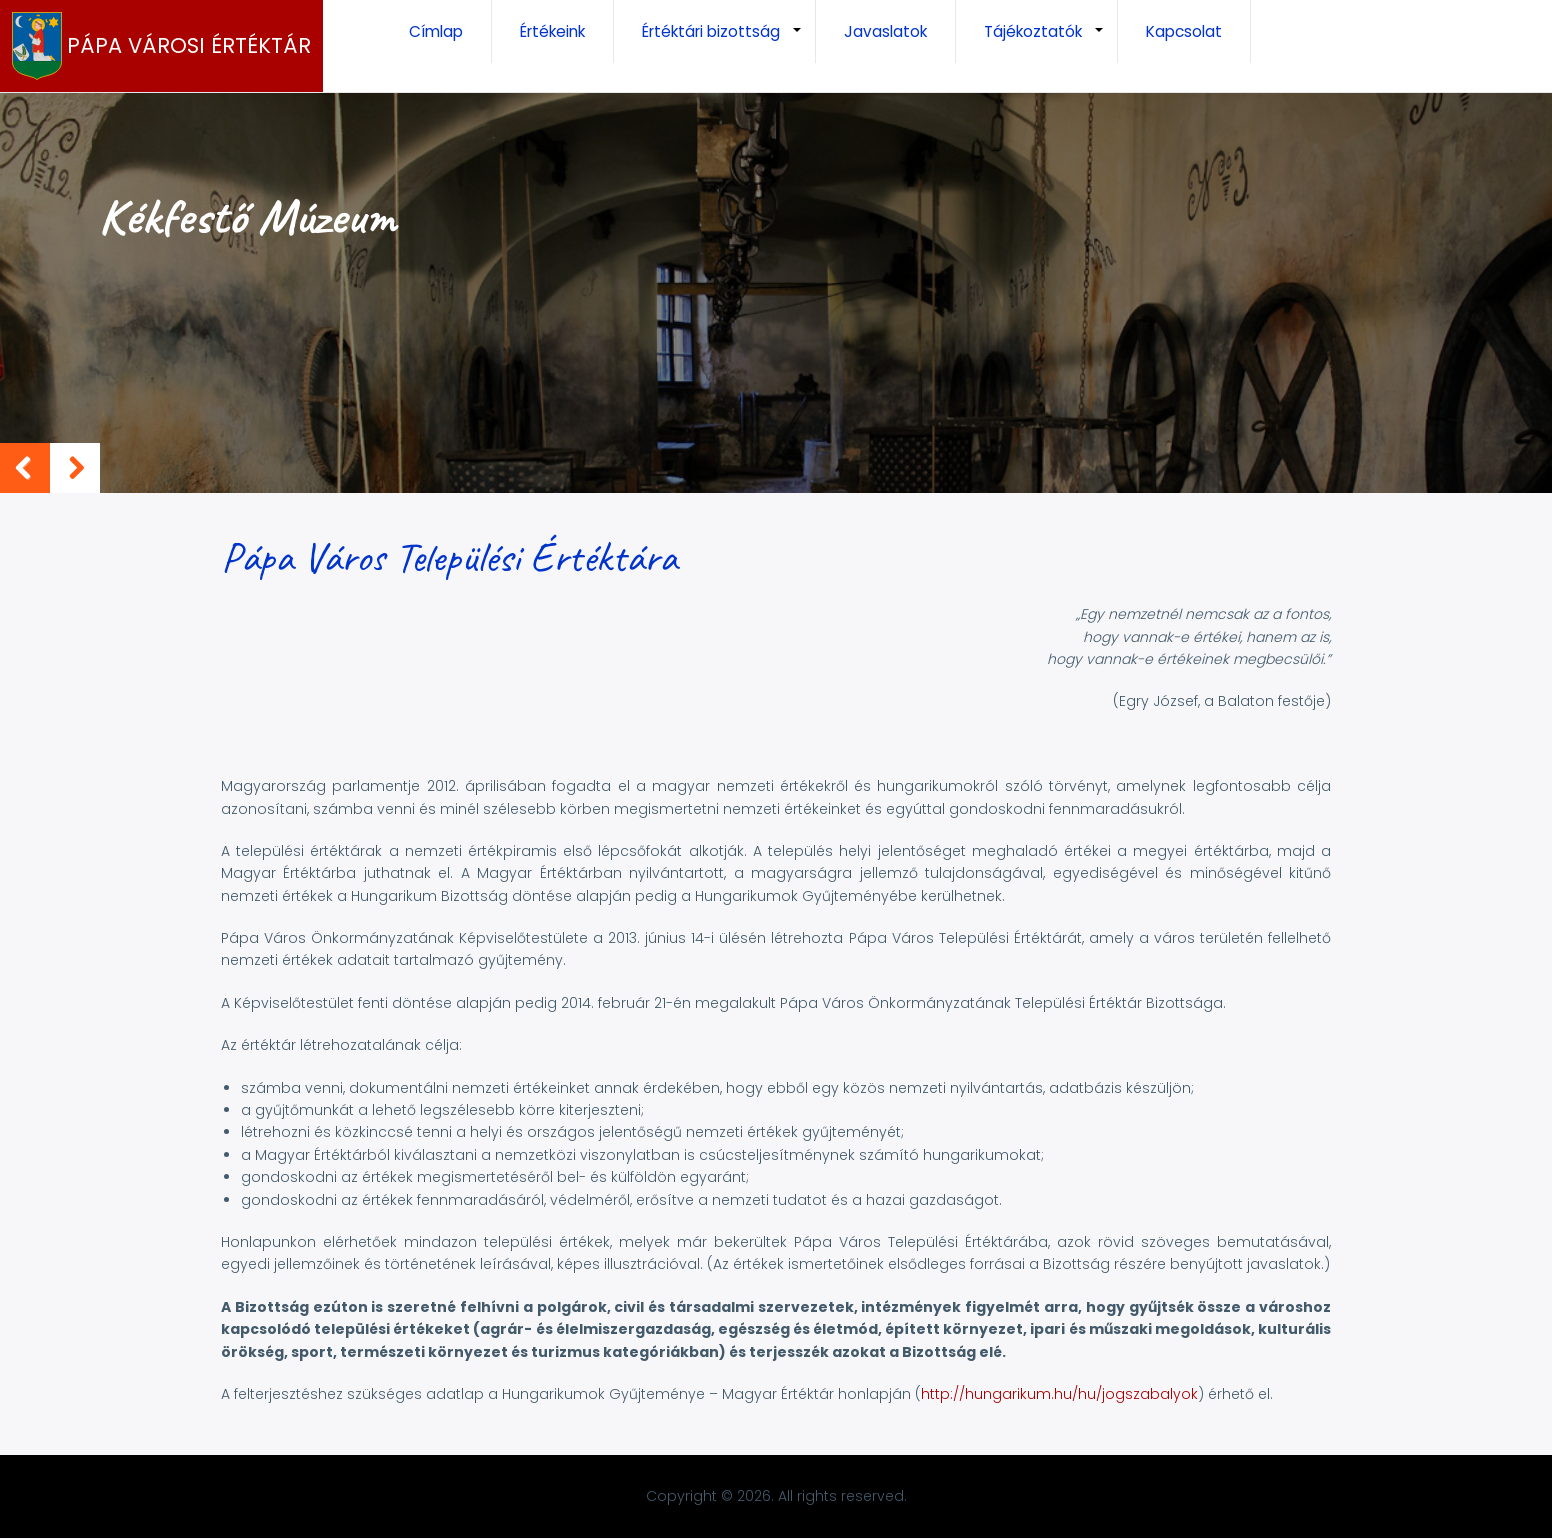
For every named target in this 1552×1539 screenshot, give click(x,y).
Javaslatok (885, 31)
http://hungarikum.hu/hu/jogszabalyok (1059, 1394)
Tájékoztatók (1051, 42)
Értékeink (552, 31)
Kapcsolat (1184, 31)
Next (75, 468)
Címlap (436, 31)
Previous (25, 468)
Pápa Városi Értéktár (189, 46)
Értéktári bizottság (729, 42)
